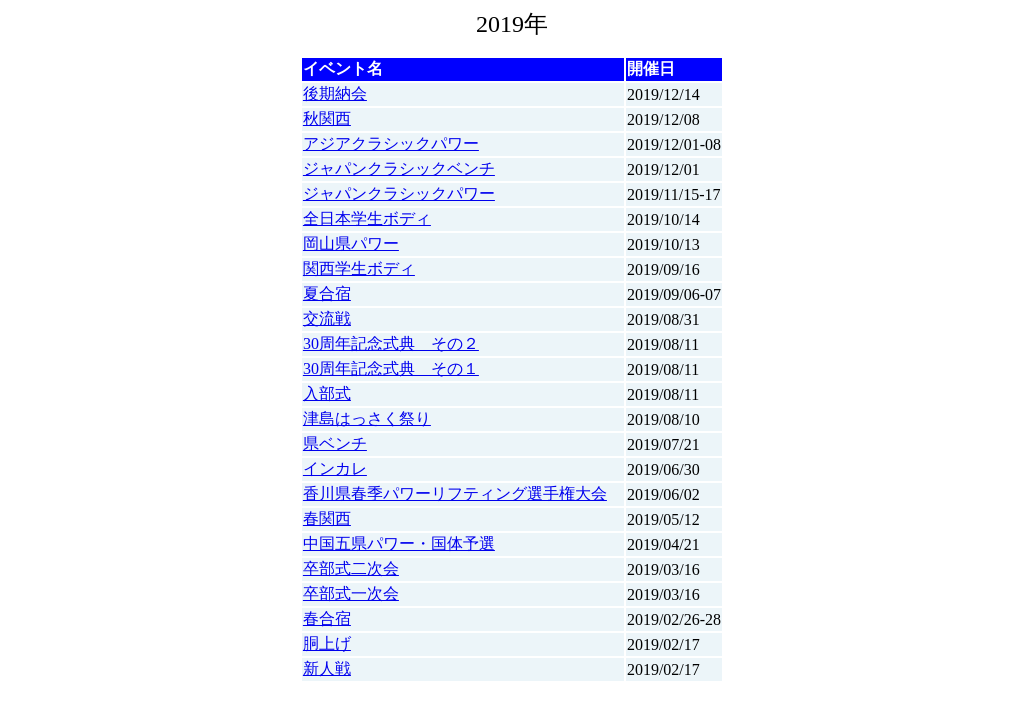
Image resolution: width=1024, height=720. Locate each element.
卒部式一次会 (351, 593)
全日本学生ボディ (367, 218)
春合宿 (327, 618)
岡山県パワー (351, 243)
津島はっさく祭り (367, 418)
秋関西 (327, 118)
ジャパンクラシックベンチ (399, 168)
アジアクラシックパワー (391, 143)
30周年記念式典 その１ (391, 368)
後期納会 (335, 93)
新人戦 (327, 668)
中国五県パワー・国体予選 (399, 543)
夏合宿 (327, 293)
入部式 (327, 393)
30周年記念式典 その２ (391, 343)
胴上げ (327, 643)
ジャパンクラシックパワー (399, 193)
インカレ (335, 468)
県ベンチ (335, 443)
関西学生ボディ (359, 268)
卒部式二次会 (351, 568)
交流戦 (327, 318)
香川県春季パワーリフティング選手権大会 (455, 493)
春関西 (327, 518)
